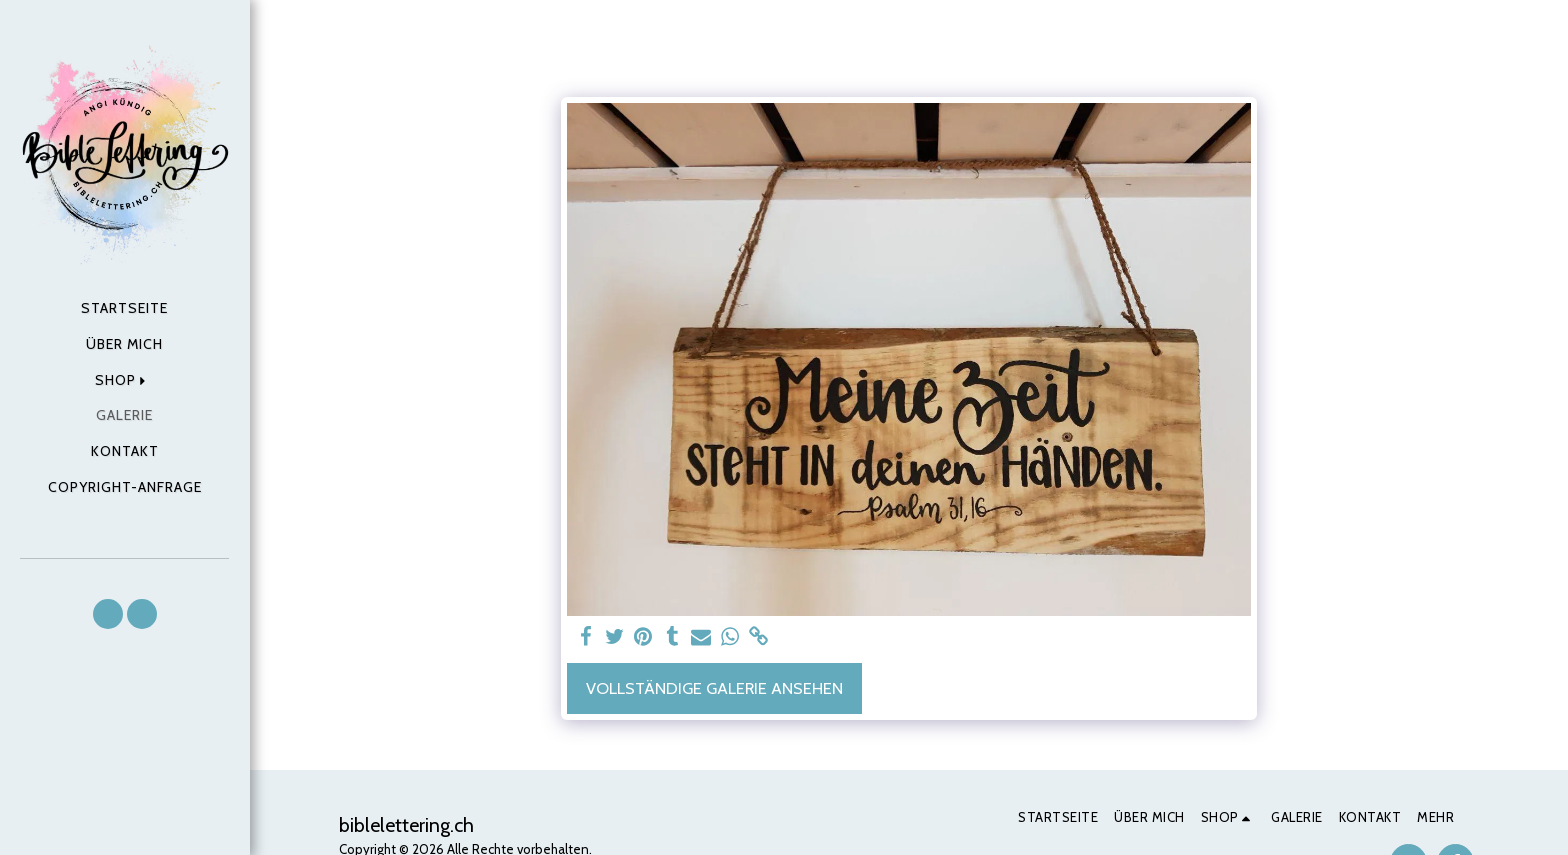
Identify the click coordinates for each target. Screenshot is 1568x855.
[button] (108, 614)
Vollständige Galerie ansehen (714, 688)
